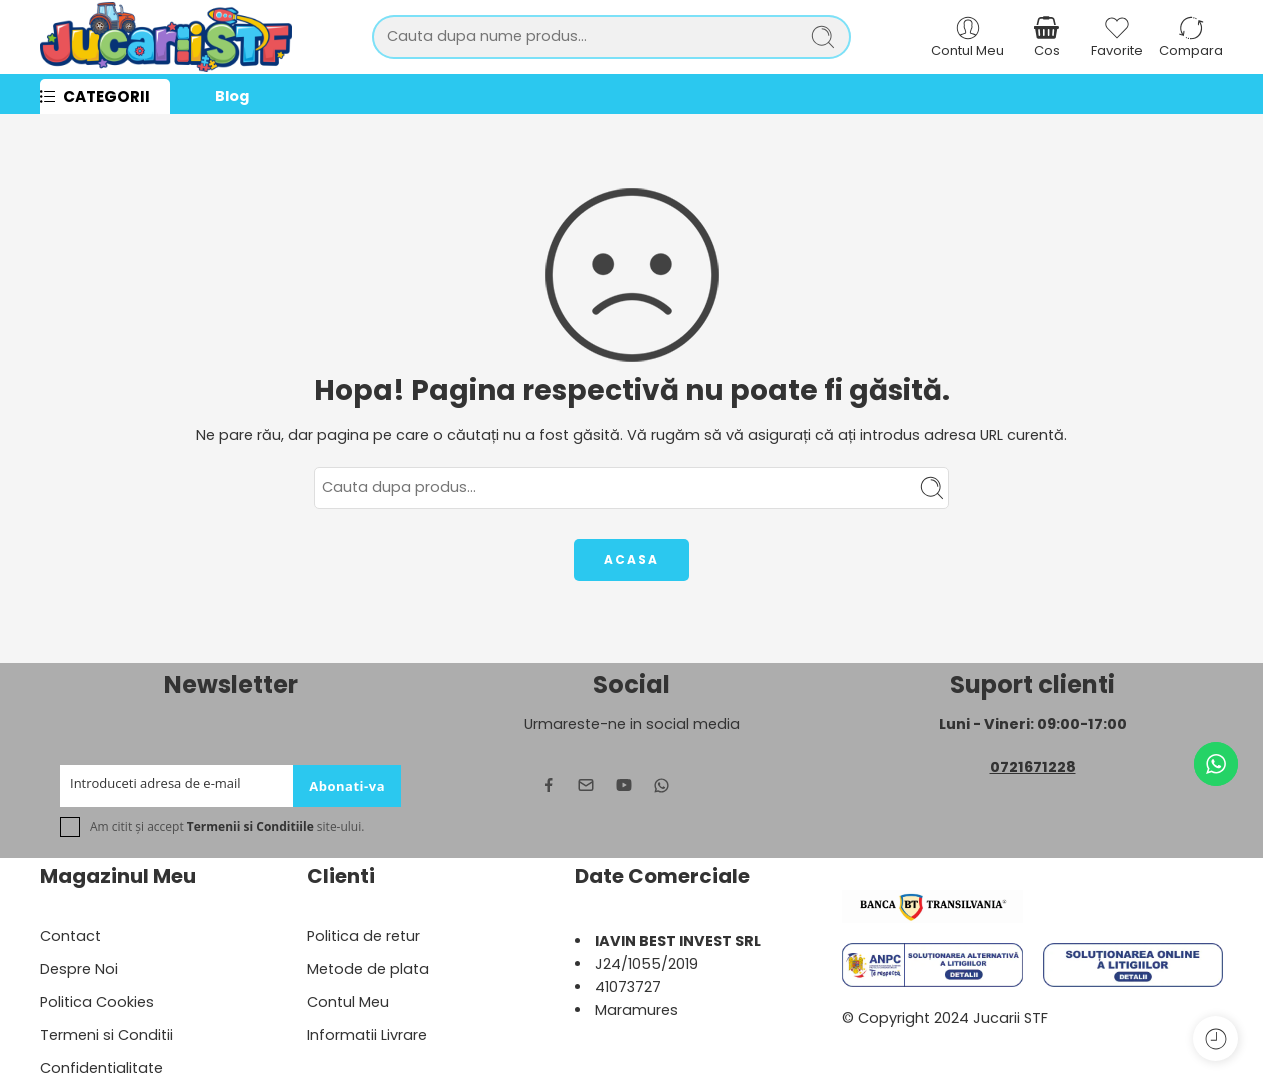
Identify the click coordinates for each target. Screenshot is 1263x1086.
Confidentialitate (101, 1068)
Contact (70, 936)
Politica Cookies (97, 1002)
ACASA (631, 559)
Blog (232, 96)
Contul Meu (348, 1002)
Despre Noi (79, 969)
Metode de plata (368, 969)
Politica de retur (363, 936)
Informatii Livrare (367, 1035)
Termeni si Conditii (106, 1035)
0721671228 (1033, 767)
